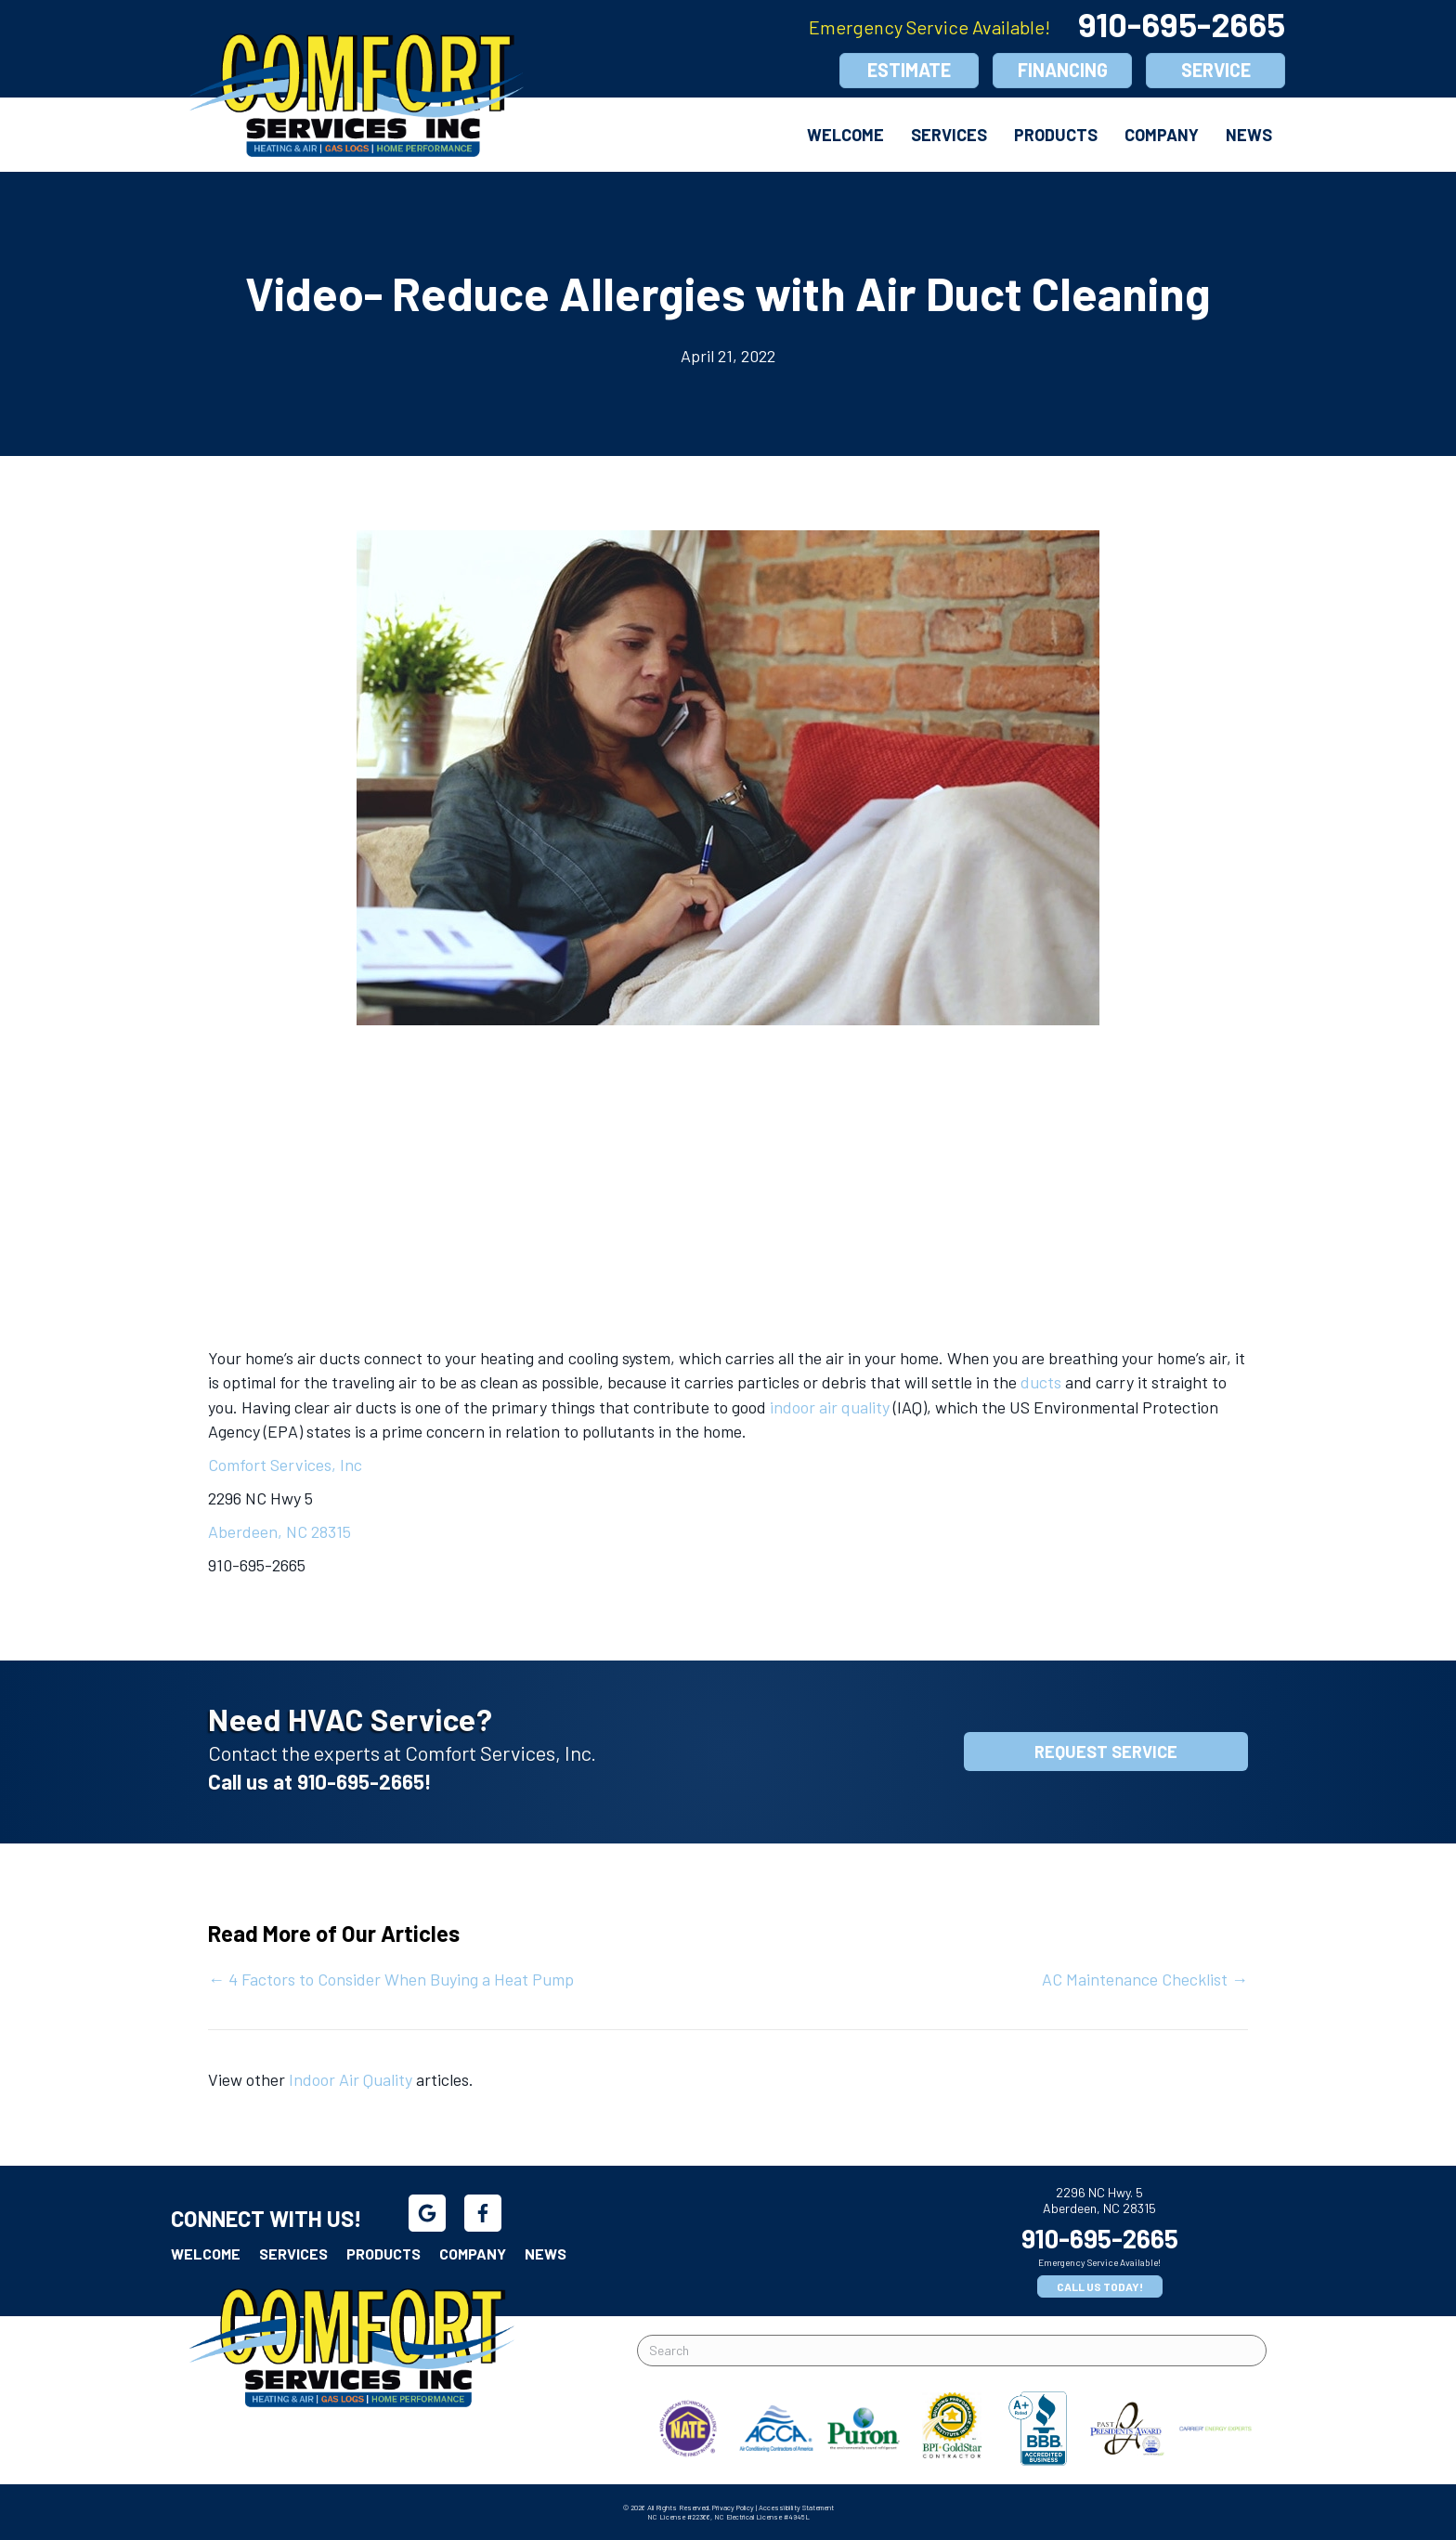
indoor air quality (831, 1407)
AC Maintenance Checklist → (1145, 1979)
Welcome (845, 134)
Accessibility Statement (796, 2507)
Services (949, 134)
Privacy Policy (733, 2507)
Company (1161, 134)
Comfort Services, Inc (285, 1464)
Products (1056, 134)
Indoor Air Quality (350, 2079)
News (1249, 134)
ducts (1040, 1382)
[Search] (952, 2350)
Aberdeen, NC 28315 (279, 1531)
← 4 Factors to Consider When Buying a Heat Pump (391, 1979)
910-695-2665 (1181, 24)
